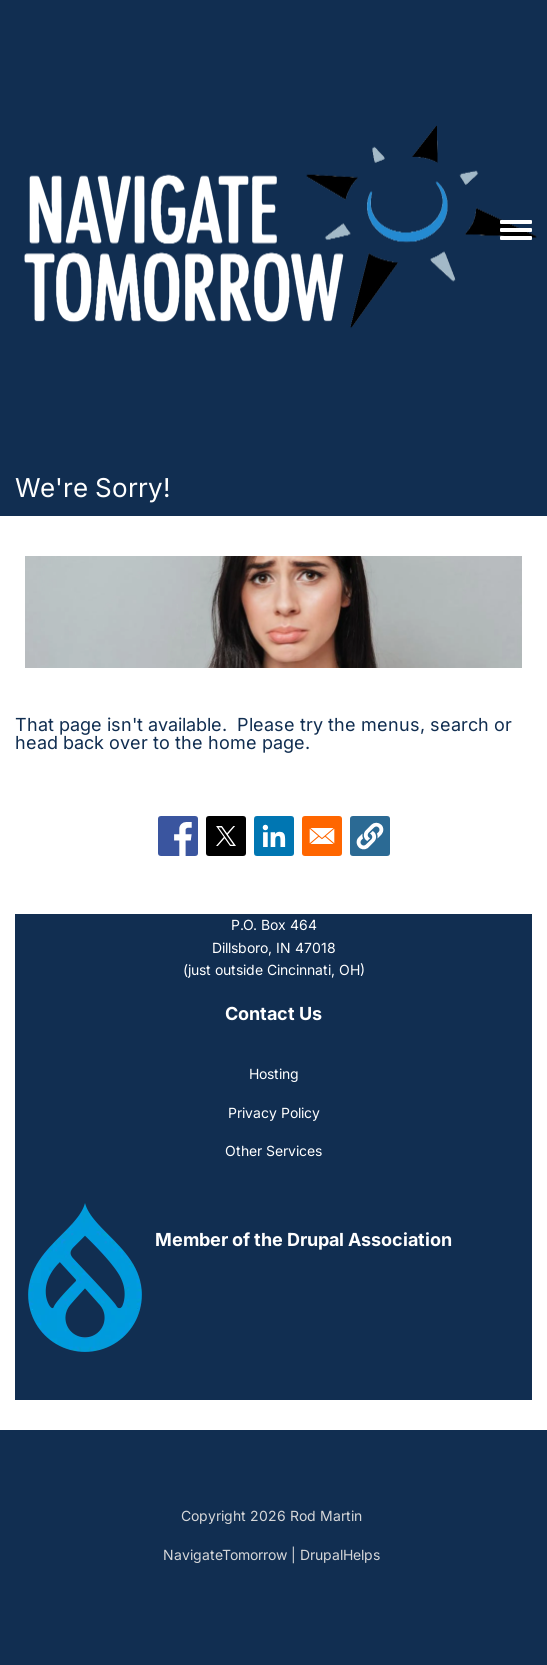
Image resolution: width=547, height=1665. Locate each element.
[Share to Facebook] (178, 836)
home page (256, 742)
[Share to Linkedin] (274, 836)
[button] (370, 836)
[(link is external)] (305, 1239)
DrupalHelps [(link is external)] (341, 1554)
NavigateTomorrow (225, 1554)
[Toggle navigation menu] (516, 231)
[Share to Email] (322, 836)
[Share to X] (226, 836)
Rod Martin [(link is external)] (327, 1515)
